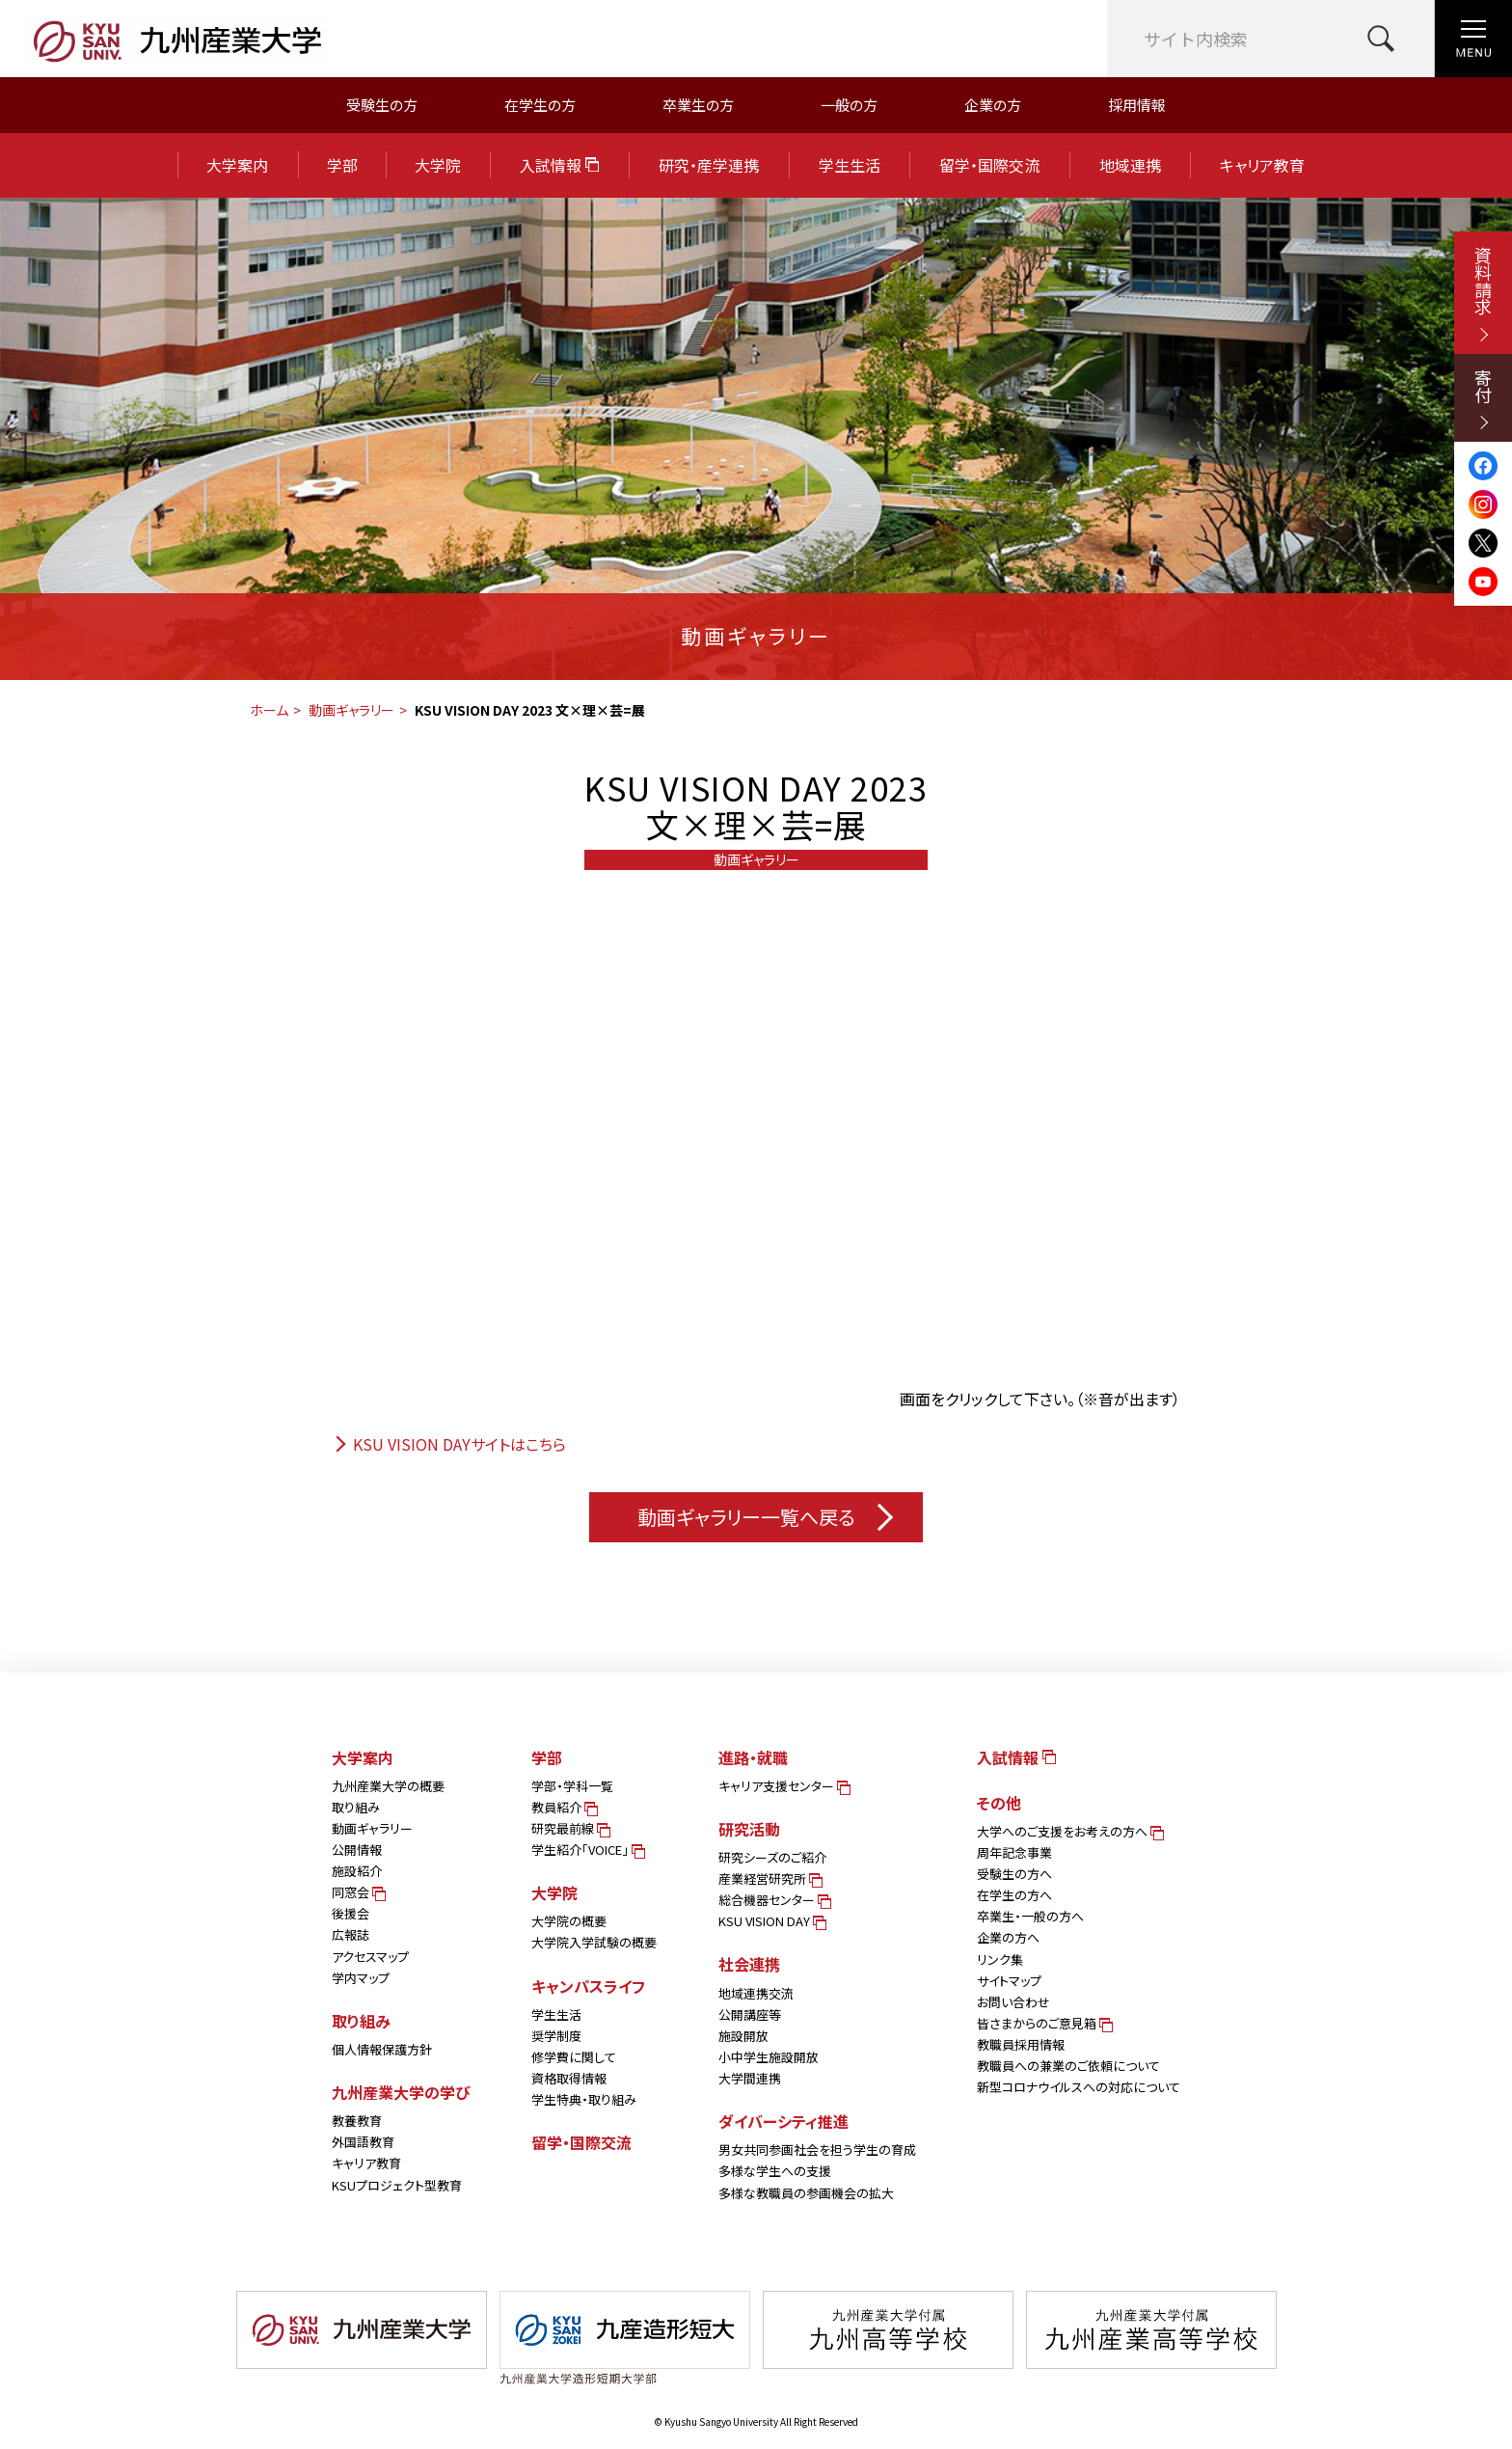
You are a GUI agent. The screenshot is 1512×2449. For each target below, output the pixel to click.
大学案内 (237, 165)
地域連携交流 (756, 1993)
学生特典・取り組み (583, 2099)
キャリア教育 (1262, 165)
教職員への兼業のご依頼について (1068, 2065)
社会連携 (749, 1963)
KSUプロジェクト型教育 (397, 2185)
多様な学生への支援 (774, 2171)
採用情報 (1137, 105)
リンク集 (1000, 1959)
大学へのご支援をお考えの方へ (1069, 1831)
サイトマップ (1009, 1981)
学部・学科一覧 (572, 1786)
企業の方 (992, 105)
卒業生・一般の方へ (1030, 1916)
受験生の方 (382, 105)
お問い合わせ (1013, 2002)
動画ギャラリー (351, 710)
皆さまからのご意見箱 (1043, 2023)
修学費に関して (573, 2057)
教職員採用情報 (1021, 2044)
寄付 (1483, 398)
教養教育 (357, 2120)
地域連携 (1130, 165)
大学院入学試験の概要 (594, 1942)
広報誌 (350, 1934)
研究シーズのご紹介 (772, 1857)
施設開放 (743, 2036)
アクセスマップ (370, 1956)
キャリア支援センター (783, 1786)
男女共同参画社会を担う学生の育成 (817, 2149)
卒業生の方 (698, 105)
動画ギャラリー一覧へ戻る (765, 1517)
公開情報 (357, 1849)
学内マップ (361, 1978)
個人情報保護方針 (382, 2049)
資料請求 (1483, 293)
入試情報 (559, 165)
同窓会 (357, 1892)
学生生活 (849, 165)
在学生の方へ (1014, 1895)
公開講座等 (749, 2014)
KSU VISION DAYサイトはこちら (449, 1444)
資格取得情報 (569, 2078)
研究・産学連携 (709, 165)
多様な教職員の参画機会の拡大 (806, 2193)
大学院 (438, 165)
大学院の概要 (569, 1921)
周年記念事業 (1014, 1852)
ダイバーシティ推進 (783, 2121)
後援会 (350, 1913)
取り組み (356, 1807)
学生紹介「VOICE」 (586, 1849)
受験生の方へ (1014, 1873)
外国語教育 (363, 2142)
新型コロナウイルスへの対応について (1078, 2087)
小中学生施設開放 (768, 2057)
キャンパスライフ (588, 1986)
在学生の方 (540, 105)
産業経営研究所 (769, 1878)
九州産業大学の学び (401, 2092)
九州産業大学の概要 (388, 1786)
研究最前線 (569, 1828)
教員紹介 (563, 1807)
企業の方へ (1008, 1937)
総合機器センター (773, 1900)
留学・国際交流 (989, 165)
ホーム (269, 710)
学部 (342, 165)
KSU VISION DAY (771, 1921)
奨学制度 (556, 2036)
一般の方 (849, 105)
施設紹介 (357, 1871)
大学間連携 (749, 2078)
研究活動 (749, 1828)
